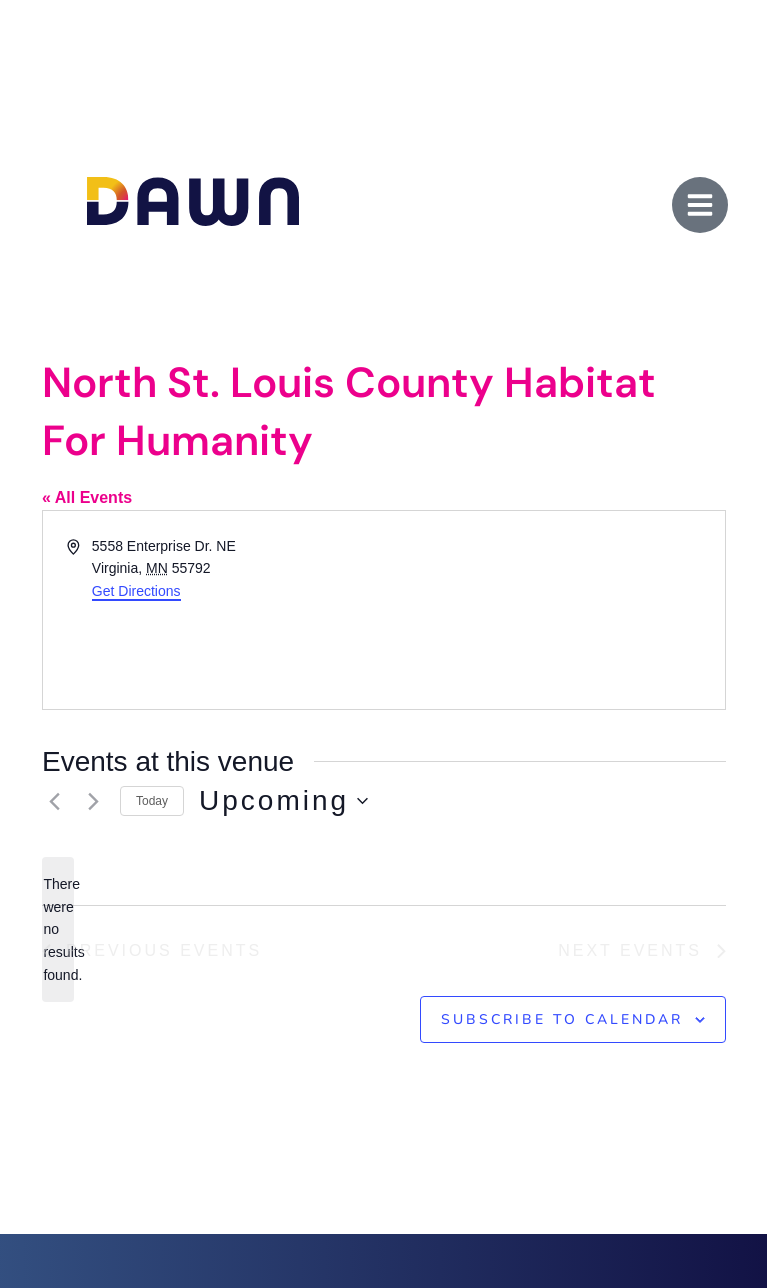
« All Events (87, 497)
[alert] (58, 929)
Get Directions (136, 591)
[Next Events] (93, 801)
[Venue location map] (553, 610)
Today (152, 801)
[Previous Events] (54, 801)
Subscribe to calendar (562, 1019)
